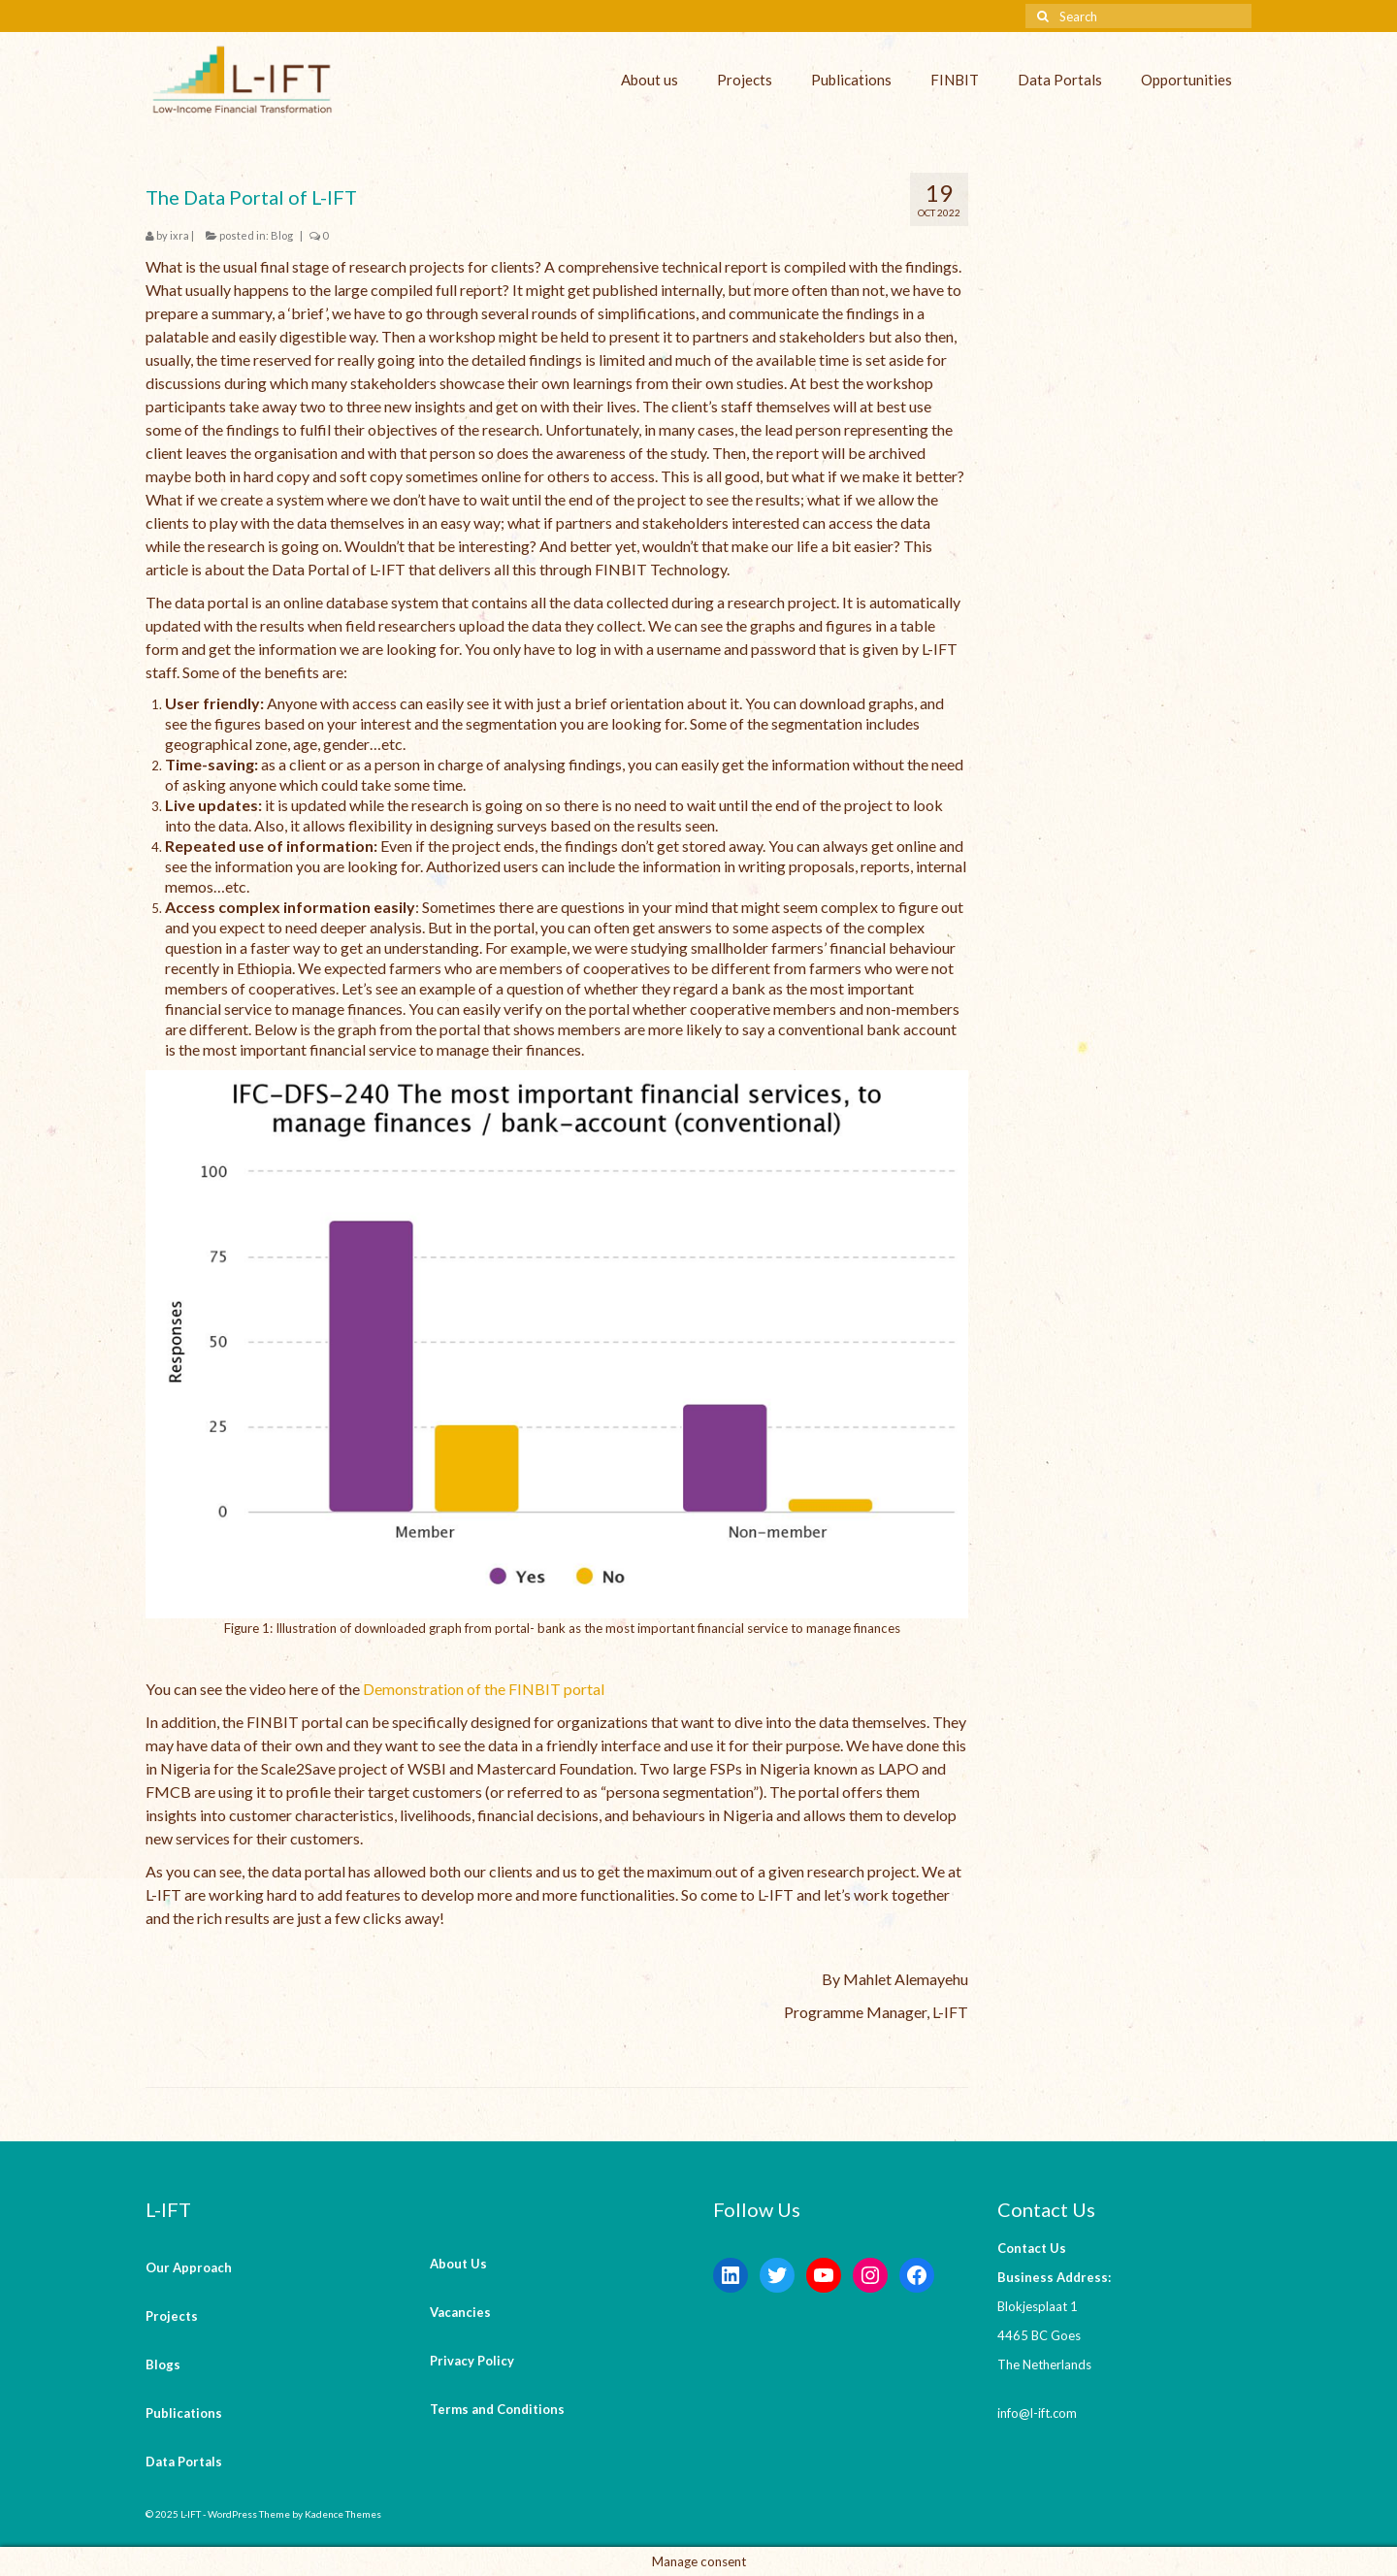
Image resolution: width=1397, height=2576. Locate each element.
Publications (851, 79)
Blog (282, 235)
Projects (744, 79)
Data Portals (1060, 79)
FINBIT (954, 79)
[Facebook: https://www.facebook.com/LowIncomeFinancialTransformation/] (916, 2275)
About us (649, 79)
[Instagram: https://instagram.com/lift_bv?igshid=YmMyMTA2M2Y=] (870, 2275)
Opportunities (1186, 79)
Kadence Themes (343, 2514)
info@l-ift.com (1037, 2413)
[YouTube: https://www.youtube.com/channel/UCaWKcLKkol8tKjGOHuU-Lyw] (823, 2275)
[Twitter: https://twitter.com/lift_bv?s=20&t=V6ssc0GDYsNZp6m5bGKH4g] (777, 2275)
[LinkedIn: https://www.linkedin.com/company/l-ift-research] (730, 2275)
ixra (179, 235)
